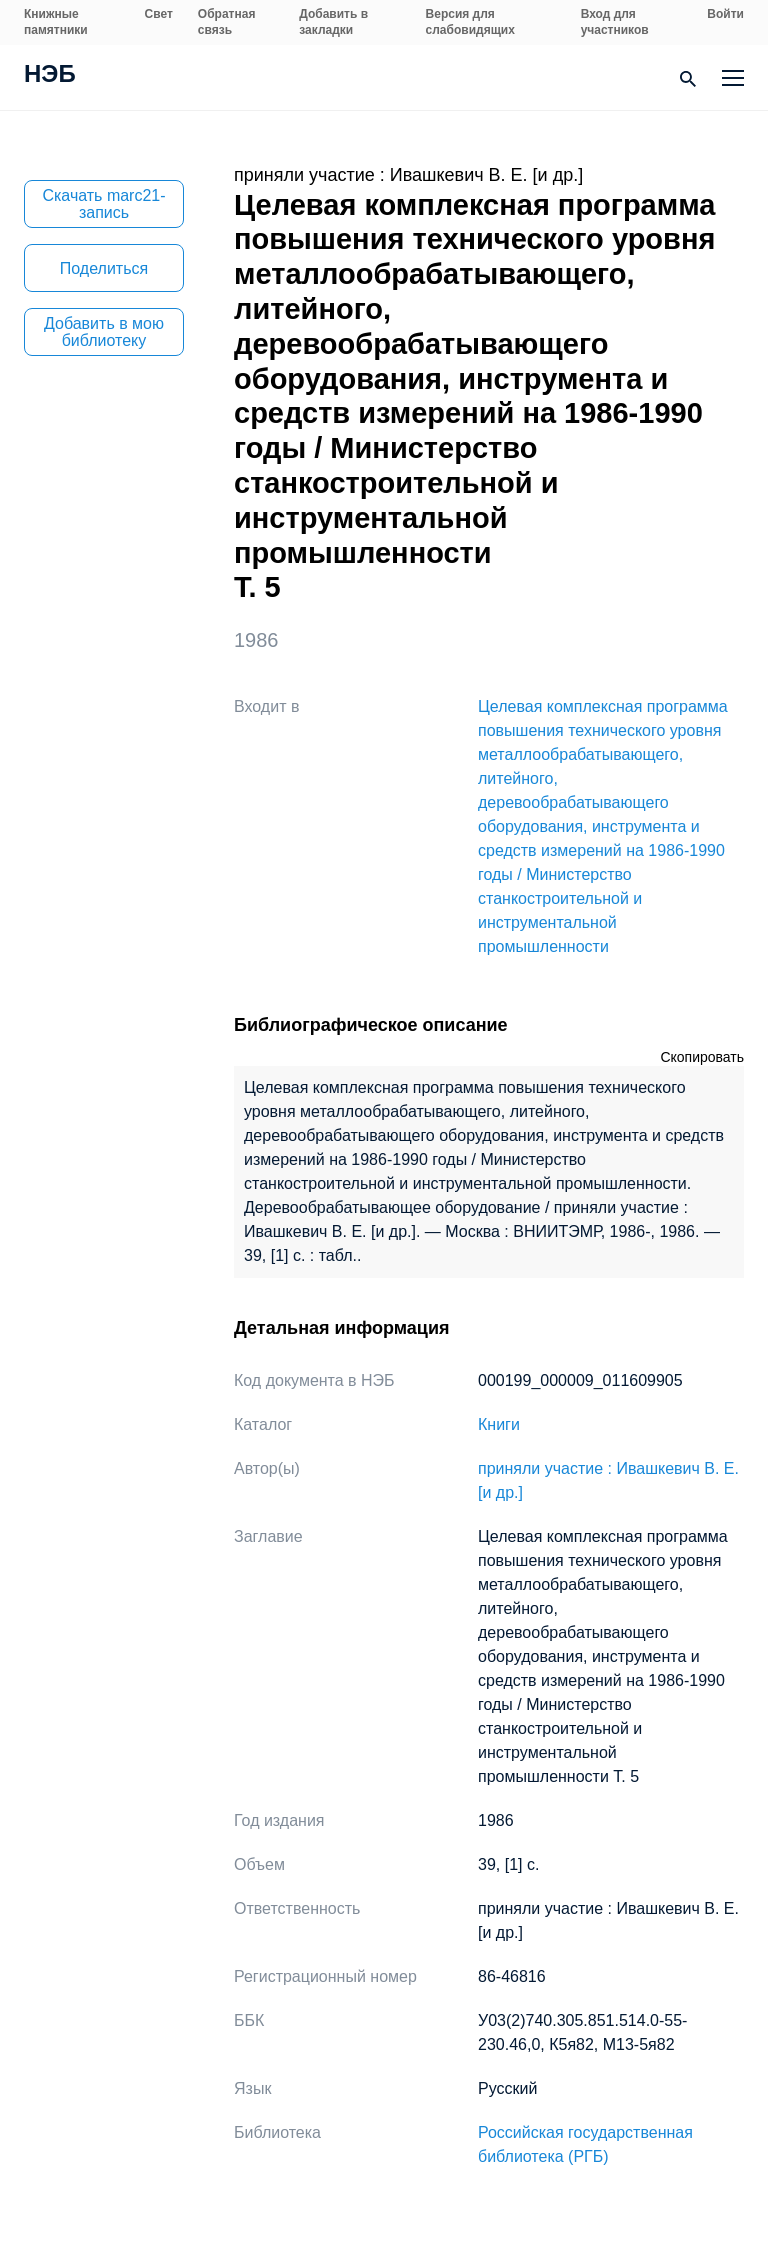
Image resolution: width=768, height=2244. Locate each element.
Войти (725, 14)
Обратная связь (227, 22)
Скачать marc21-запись (103, 204)
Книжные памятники (56, 22)
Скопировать (702, 1057)
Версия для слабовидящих (470, 22)
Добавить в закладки (333, 22)
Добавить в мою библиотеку (104, 332)
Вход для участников (615, 22)
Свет (159, 14)
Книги (499, 1424)
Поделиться (104, 268)
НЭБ (50, 76)
